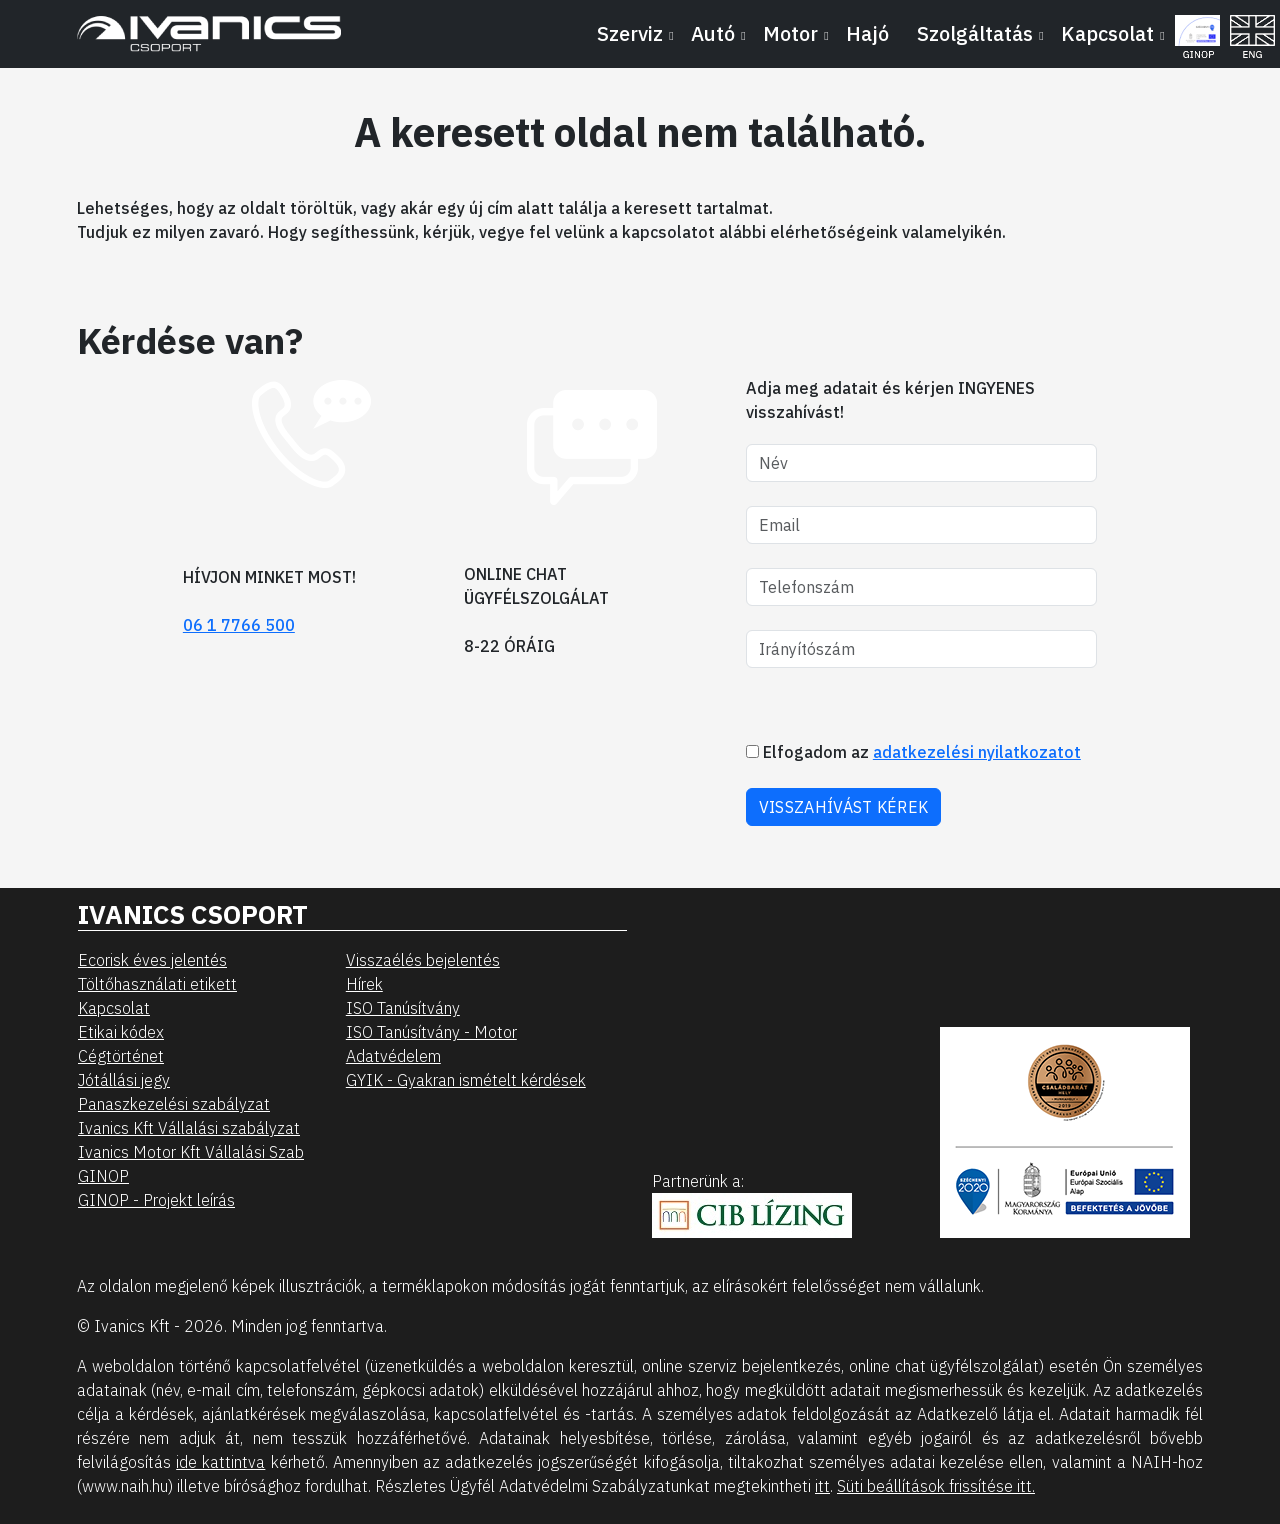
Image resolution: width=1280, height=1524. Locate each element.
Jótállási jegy (124, 1080)
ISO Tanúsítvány (403, 1008)
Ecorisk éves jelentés (152, 960)
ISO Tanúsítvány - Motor (431, 1032)
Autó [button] (713, 33)
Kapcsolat (114, 1008)
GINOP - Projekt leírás (156, 1200)
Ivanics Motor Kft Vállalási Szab (191, 1152)
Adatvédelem (393, 1056)
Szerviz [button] (630, 33)
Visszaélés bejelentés (423, 960)
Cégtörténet (121, 1056)
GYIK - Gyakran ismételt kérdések (466, 1080)
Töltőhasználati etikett (157, 984)
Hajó (867, 33)
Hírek (364, 984)
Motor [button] (790, 33)
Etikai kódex (121, 1032)
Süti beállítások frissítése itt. (936, 1486)
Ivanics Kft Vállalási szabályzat (189, 1128)
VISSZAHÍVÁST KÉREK (843, 807)
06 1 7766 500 (239, 625)
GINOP (103, 1176)
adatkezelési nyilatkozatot (977, 752)
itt (822, 1486)
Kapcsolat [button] (1107, 33)
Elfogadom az (913, 752)
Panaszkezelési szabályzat (174, 1104)
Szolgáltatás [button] (975, 33)
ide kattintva (220, 1462)
